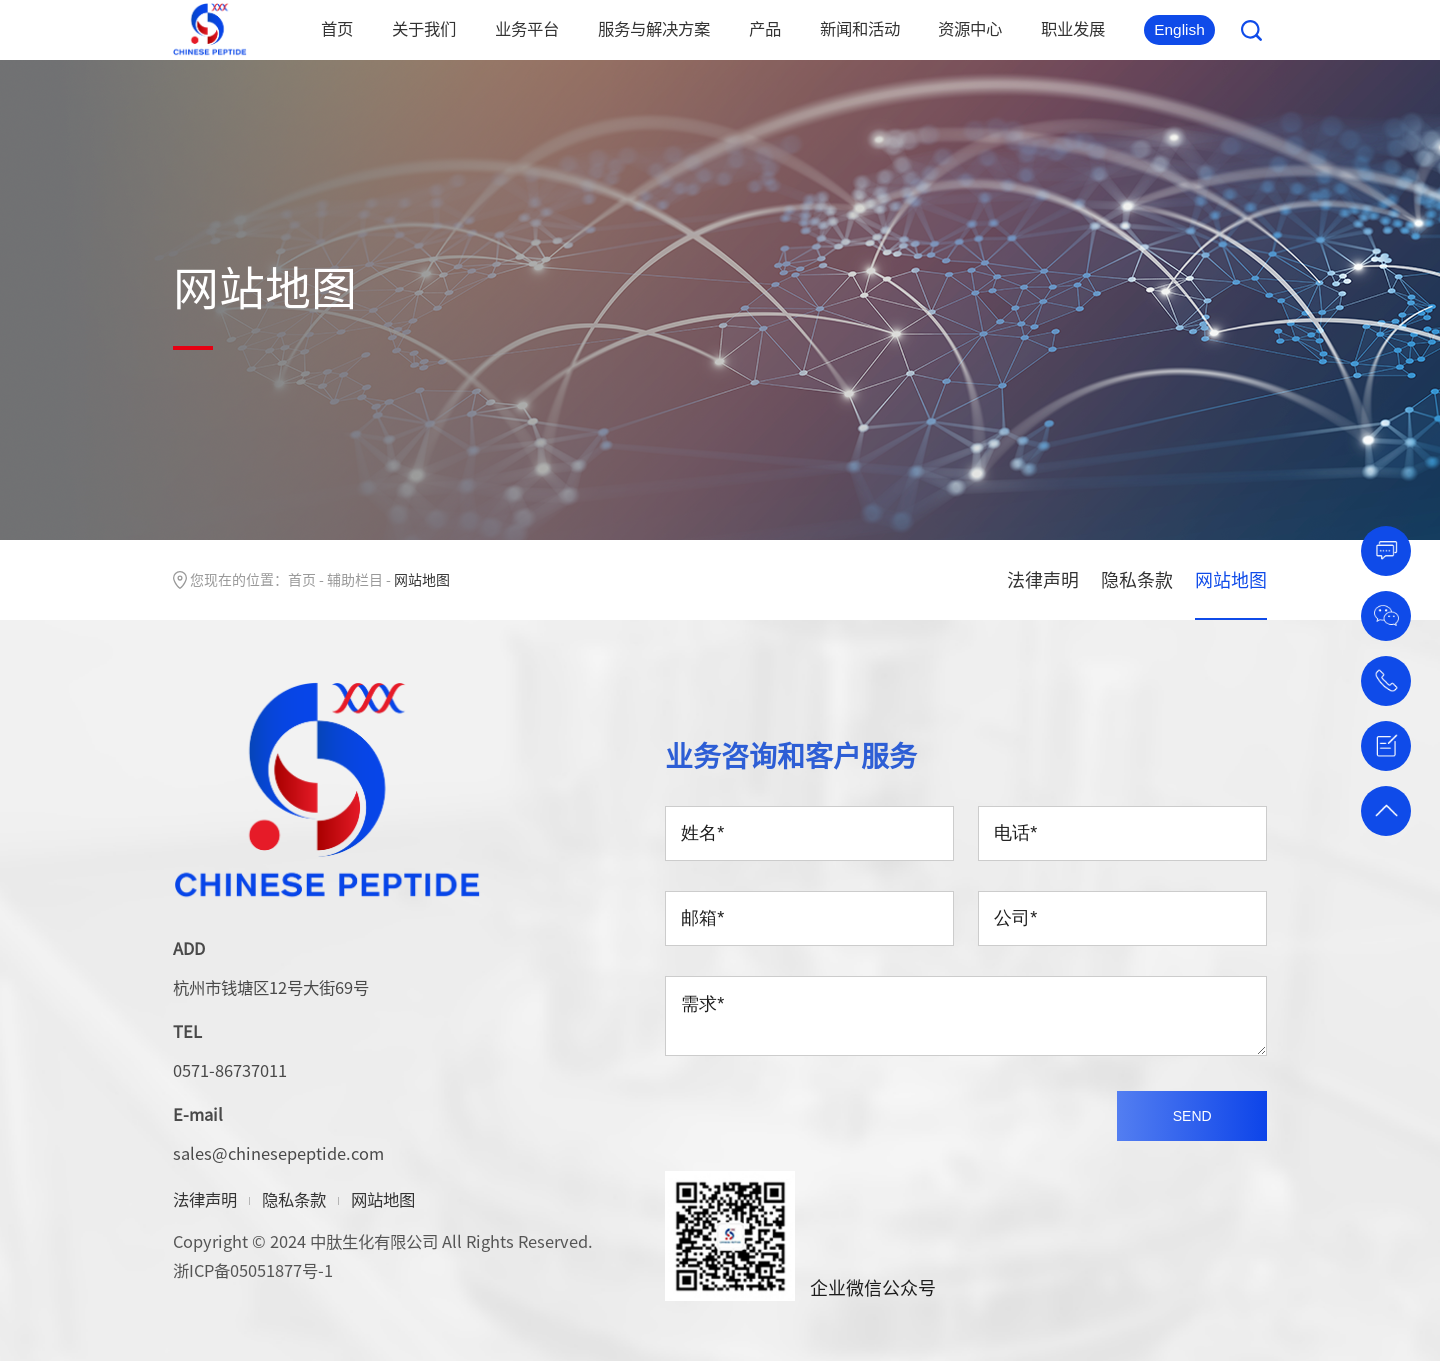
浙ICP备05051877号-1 (253, 1270)
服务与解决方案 (654, 28)
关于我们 (424, 28)
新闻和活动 (860, 28)
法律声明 (1043, 579)
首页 (337, 28)
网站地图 (1231, 579)
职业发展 (1073, 28)
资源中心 (970, 28)
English (1179, 29)
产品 (765, 28)
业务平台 (527, 28)
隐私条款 (1137, 579)
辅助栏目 (355, 579)
